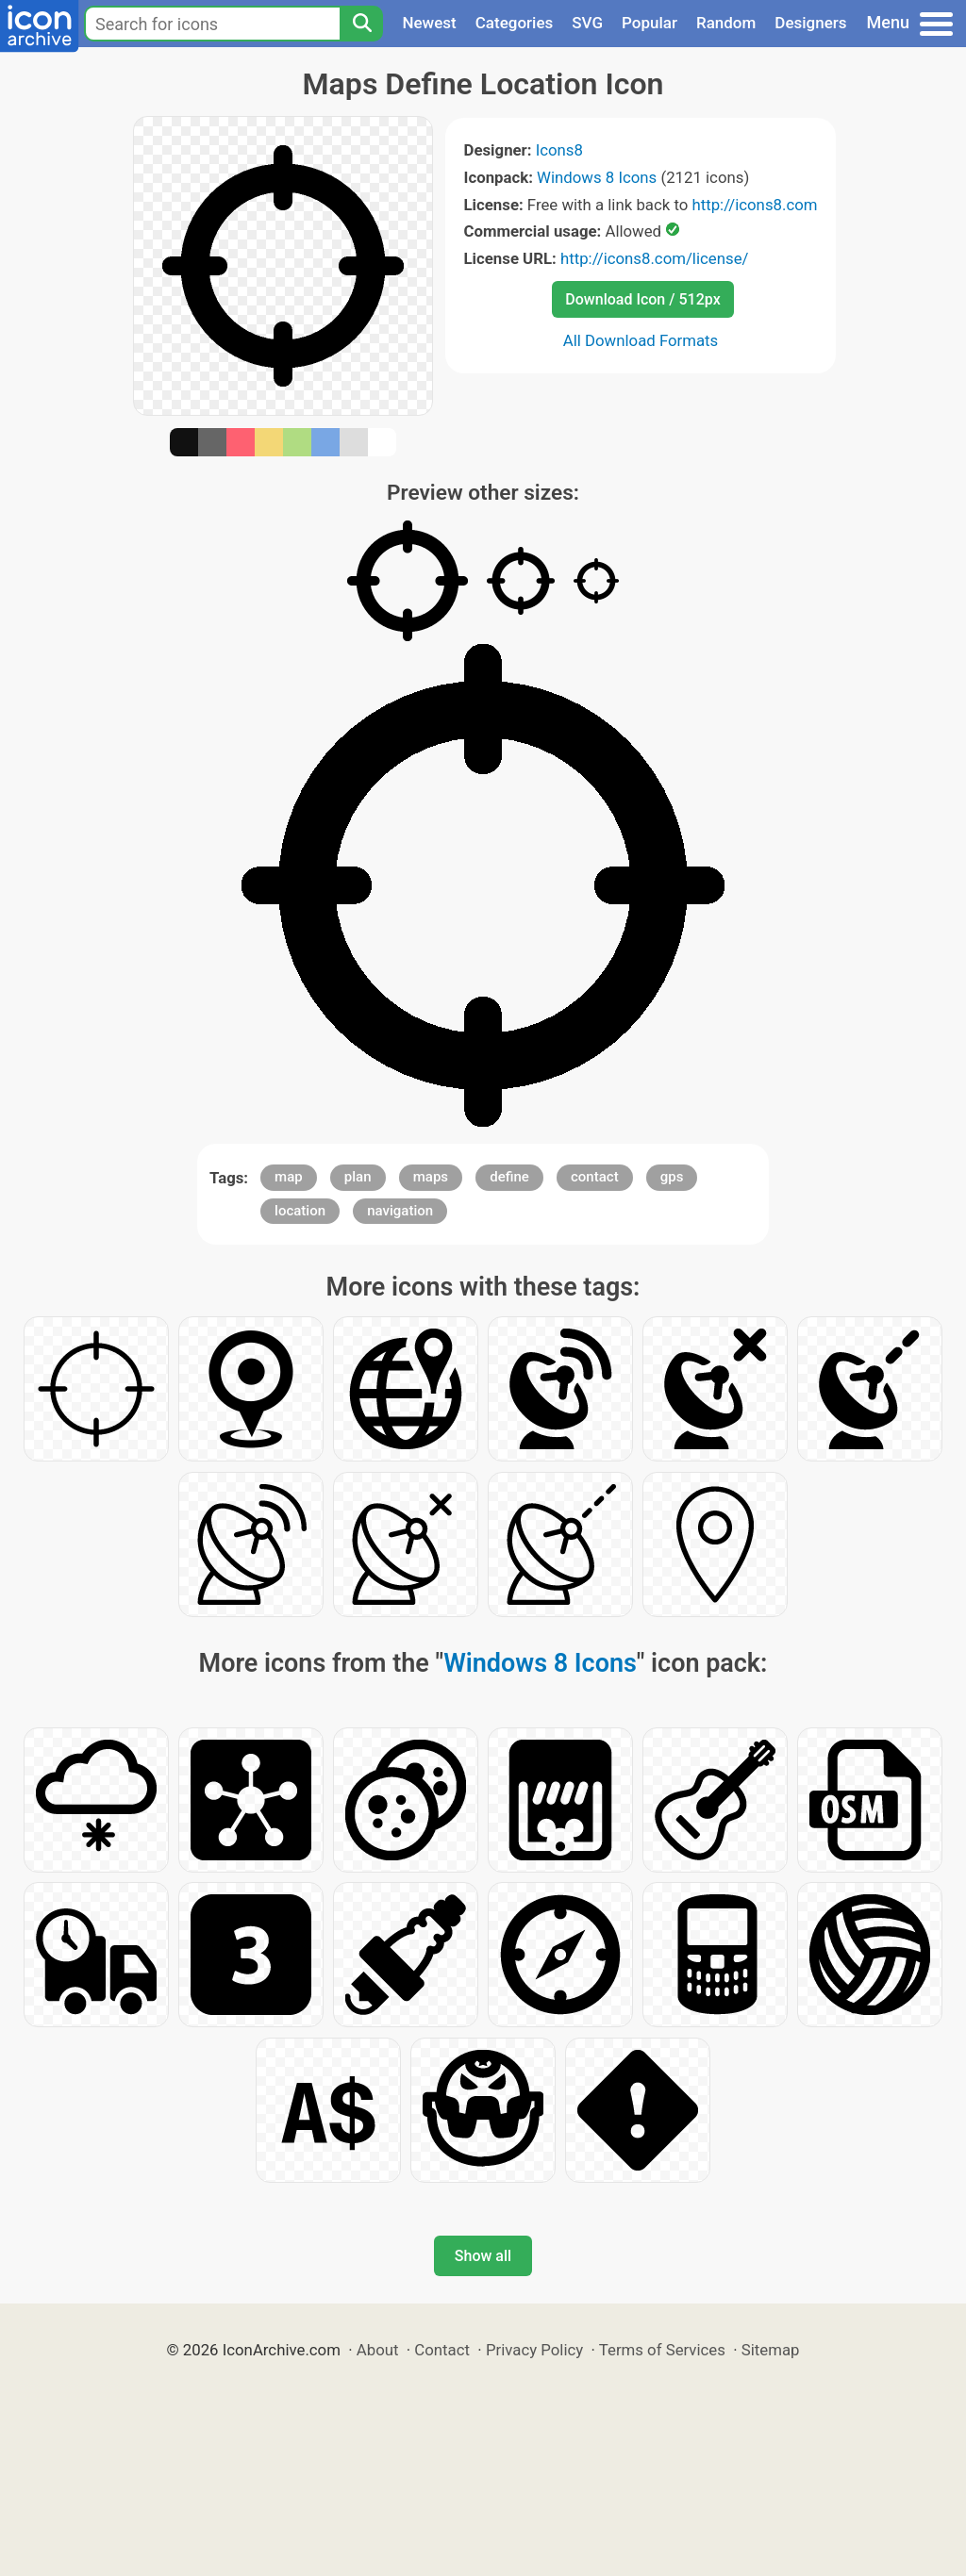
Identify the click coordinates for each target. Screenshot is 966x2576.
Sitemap (770, 2349)
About (378, 2349)
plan (358, 1176)
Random (726, 22)
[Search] (361, 23)
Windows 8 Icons (597, 177)
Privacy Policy (534, 2349)
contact (595, 1176)
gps (672, 1176)
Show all (483, 2256)
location (300, 1210)
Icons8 (559, 149)
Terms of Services (662, 2349)
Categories (514, 22)
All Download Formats (641, 340)
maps (430, 1176)
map (289, 1176)
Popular (649, 22)
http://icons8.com (754, 204)
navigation (400, 1210)
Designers (810, 22)
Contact (442, 2349)
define (509, 1176)
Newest (429, 22)
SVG (587, 22)
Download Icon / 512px (642, 299)
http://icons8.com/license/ (654, 258)
